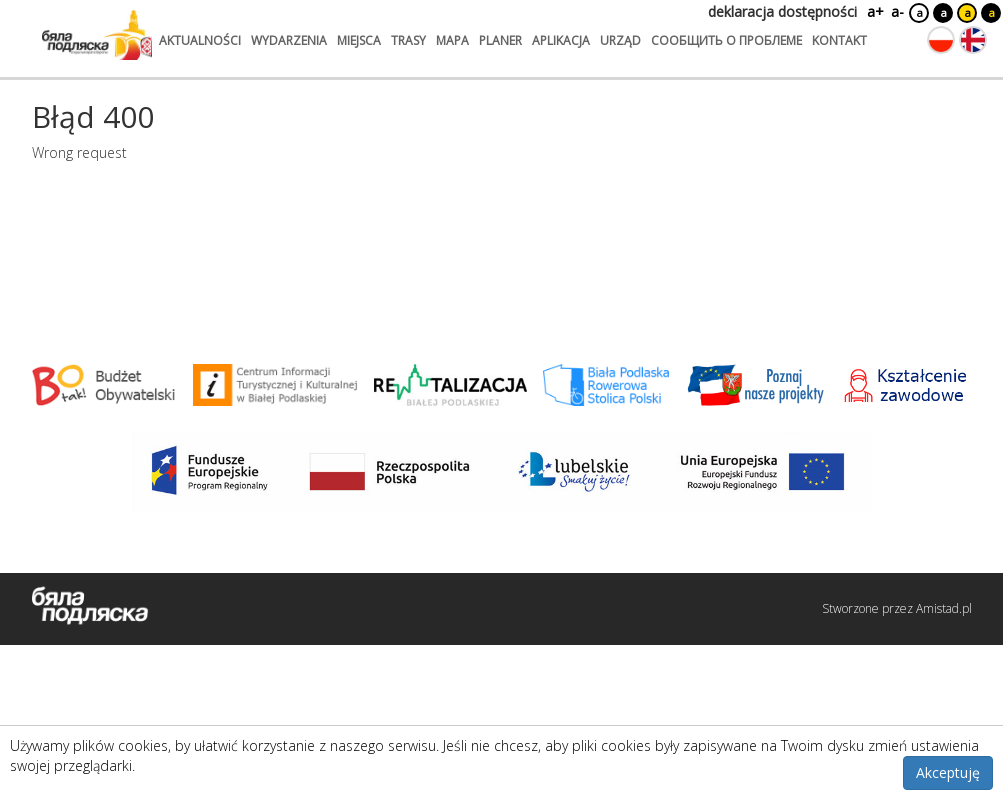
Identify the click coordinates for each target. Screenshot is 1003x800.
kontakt (839, 40)
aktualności (200, 40)
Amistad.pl (944, 608)
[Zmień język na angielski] (973, 40)
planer (500, 40)
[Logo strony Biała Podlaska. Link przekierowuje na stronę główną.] (97, 35)
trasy (408, 40)
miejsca (359, 40)
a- (897, 11)
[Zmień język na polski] (941, 40)
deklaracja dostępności (782, 11)
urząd (620, 40)
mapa (452, 40)
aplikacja (561, 40)
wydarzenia (289, 40)
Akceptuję (948, 772)
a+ (874, 11)
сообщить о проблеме (726, 40)
